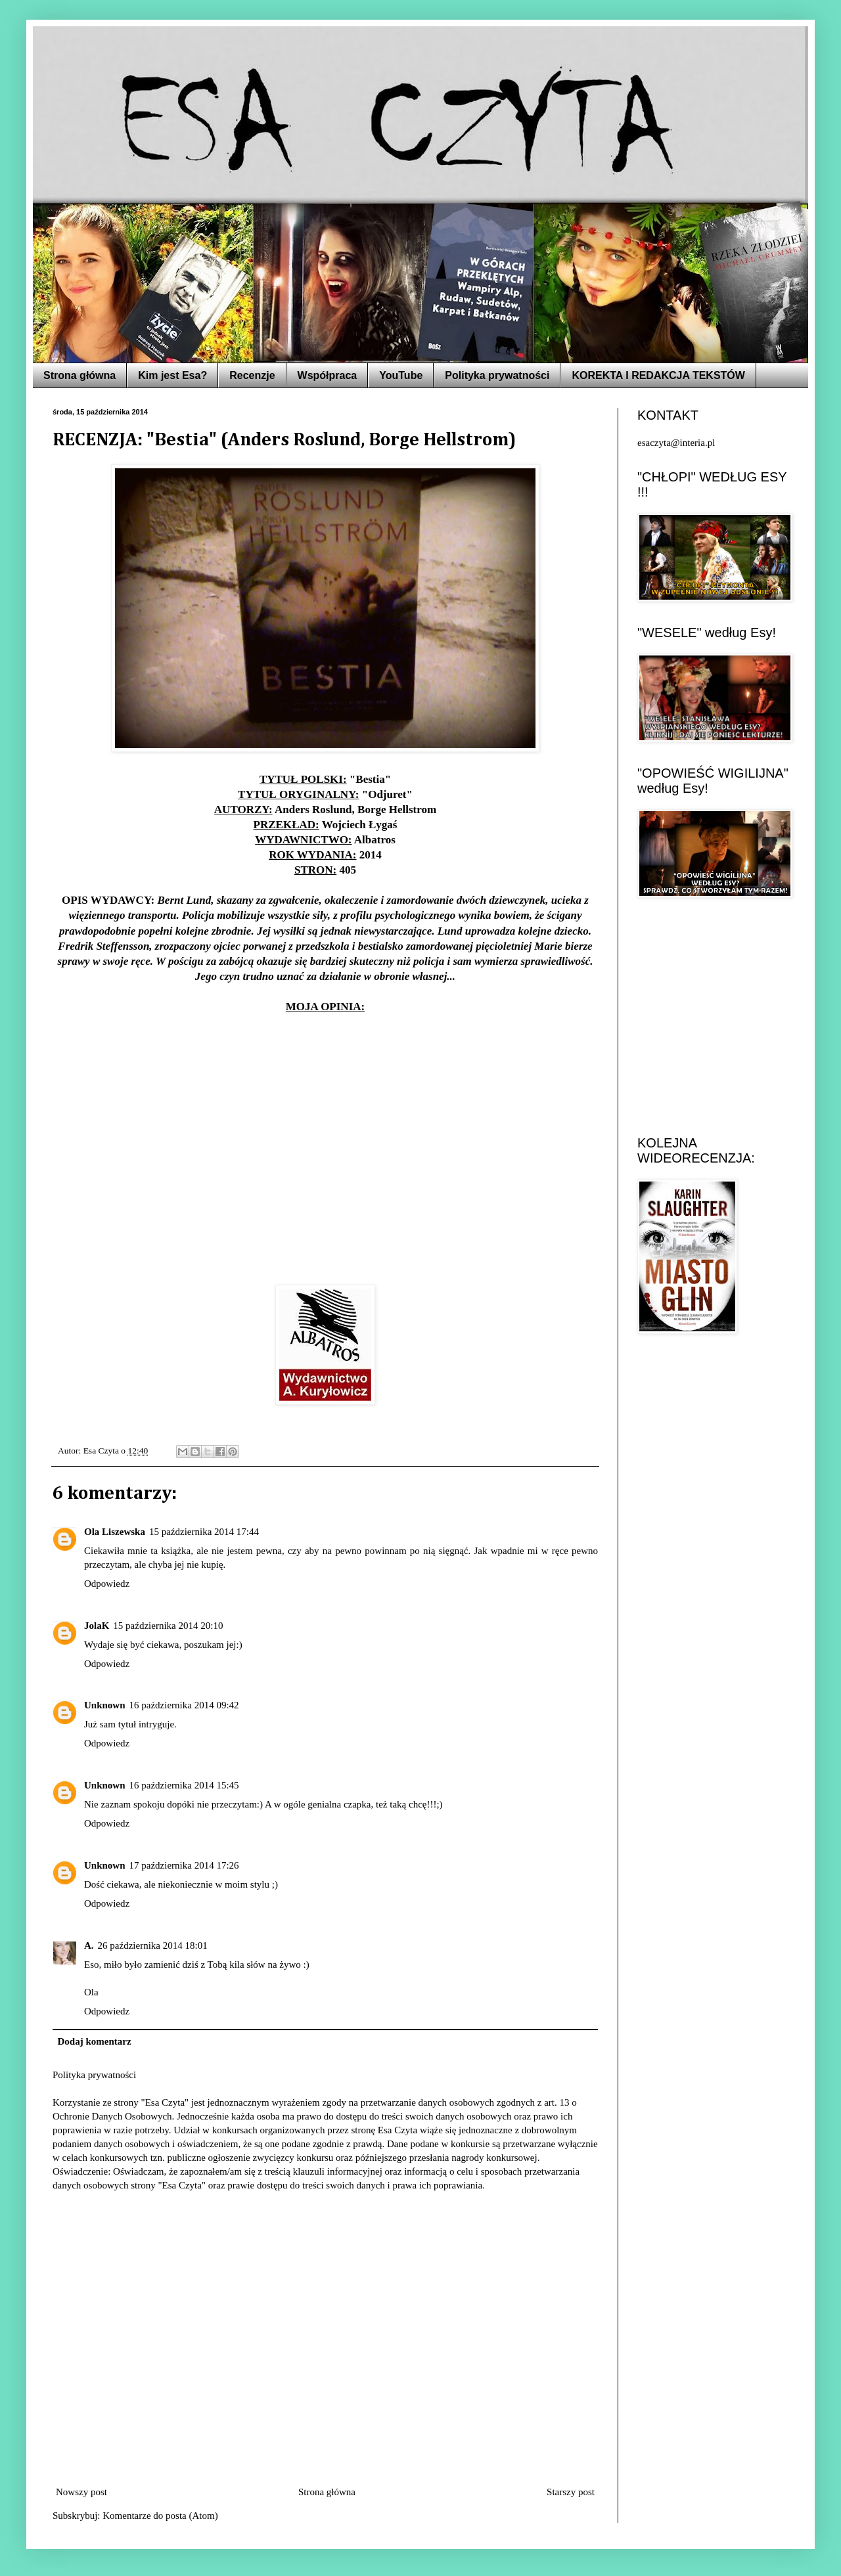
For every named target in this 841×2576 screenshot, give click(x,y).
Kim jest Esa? (172, 375)
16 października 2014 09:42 (184, 1705)
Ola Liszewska (114, 1531)
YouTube (400, 375)
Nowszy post (81, 2492)
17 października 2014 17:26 (184, 1865)
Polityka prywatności (497, 375)
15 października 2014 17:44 (204, 1531)
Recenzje (252, 375)
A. (89, 1945)
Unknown (104, 1705)
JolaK (96, 1625)
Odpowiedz (106, 1583)
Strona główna (79, 375)
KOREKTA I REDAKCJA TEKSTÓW (658, 375)
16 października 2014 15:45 (184, 1785)
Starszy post (571, 2492)
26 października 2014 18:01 (153, 1945)
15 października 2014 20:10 (168, 1625)
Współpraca (327, 375)
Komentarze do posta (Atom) (159, 2515)
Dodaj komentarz (94, 2041)
